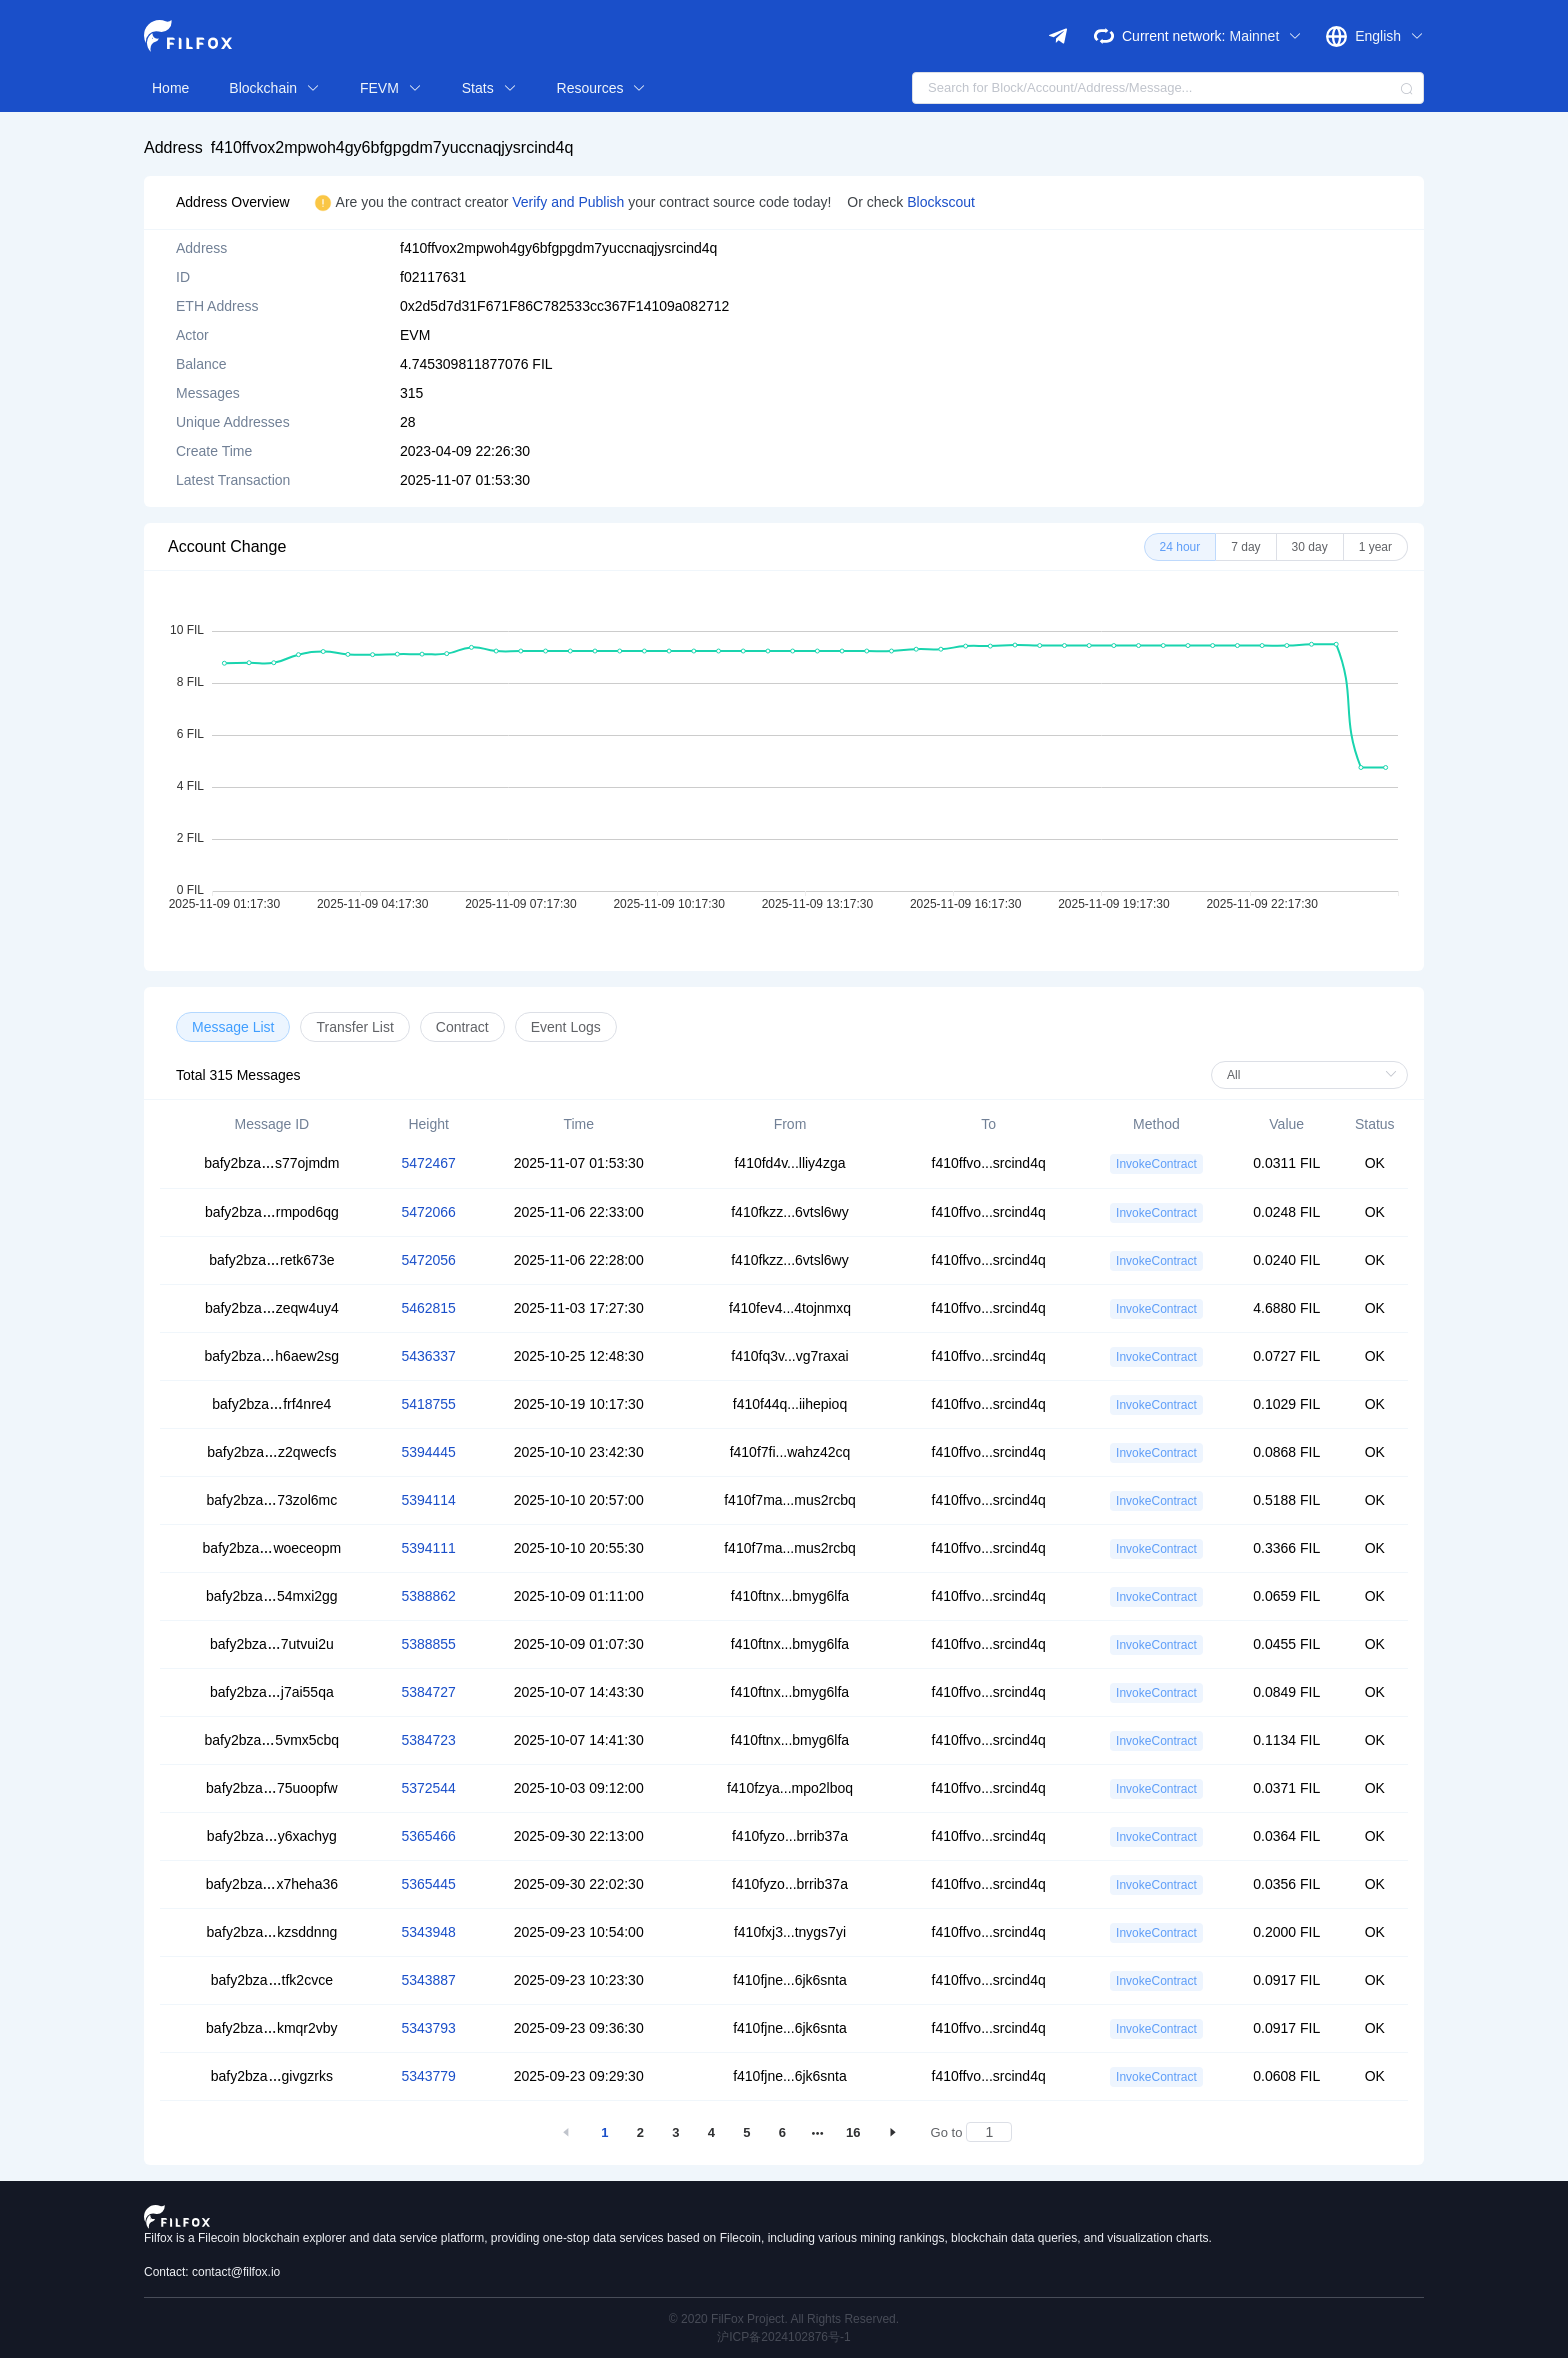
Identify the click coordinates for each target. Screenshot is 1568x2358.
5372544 (428, 1788)
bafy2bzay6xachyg (272, 1836)
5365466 (428, 1836)
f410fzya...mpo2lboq (790, 1788)
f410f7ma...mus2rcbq (790, 1500)
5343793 (428, 2028)
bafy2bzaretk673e (271, 1260)
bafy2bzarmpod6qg (272, 1212)
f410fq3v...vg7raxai (789, 1356)
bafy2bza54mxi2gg (272, 1596)
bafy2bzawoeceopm (272, 1548)
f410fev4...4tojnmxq (790, 1308)
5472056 (428, 1260)
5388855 (428, 1644)
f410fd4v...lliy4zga (789, 1163)
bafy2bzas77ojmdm (271, 1163)
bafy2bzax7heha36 (272, 1884)
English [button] (1389, 36)
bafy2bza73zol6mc (271, 1500)
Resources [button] (602, 88)
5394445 (428, 1452)
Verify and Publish (570, 202)
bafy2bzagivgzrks (272, 2076)
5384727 (428, 1692)
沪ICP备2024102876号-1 (783, 2337)
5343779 (428, 2076)
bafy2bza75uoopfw (272, 1788)
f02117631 (433, 277)
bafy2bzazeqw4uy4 (272, 1308)
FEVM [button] (391, 88)
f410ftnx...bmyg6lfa (790, 1596)
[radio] (1180, 547)
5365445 (428, 1884)
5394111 (428, 1548)
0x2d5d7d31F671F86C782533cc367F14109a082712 (564, 306)
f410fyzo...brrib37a (790, 1836)
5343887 (428, 1980)
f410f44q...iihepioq (790, 1404)
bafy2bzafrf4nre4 (271, 1404)
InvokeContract (1156, 1164)
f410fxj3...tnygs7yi (790, 1932)
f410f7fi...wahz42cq (790, 1452)
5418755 (428, 1404)
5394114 (428, 1500)
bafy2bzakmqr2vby (272, 2028)
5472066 (428, 1212)
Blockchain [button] (274, 88)
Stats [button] (489, 88)
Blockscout (941, 202)
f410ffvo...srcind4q (989, 1163)
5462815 (428, 1308)
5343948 (428, 1932)
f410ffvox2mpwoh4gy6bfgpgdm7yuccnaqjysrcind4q (392, 147)
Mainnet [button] (1265, 36)
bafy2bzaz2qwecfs (271, 1452)
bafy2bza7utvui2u (272, 1644)
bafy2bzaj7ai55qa (272, 1692)
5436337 (428, 1356)
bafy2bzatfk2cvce (272, 1980)
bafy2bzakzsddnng (271, 1932)
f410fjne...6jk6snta (790, 1980)
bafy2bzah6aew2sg (272, 1356)
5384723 (428, 1740)
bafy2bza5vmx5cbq (272, 1740)
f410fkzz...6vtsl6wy (790, 1212)
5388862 (428, 1596)
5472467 (428, 1163)
